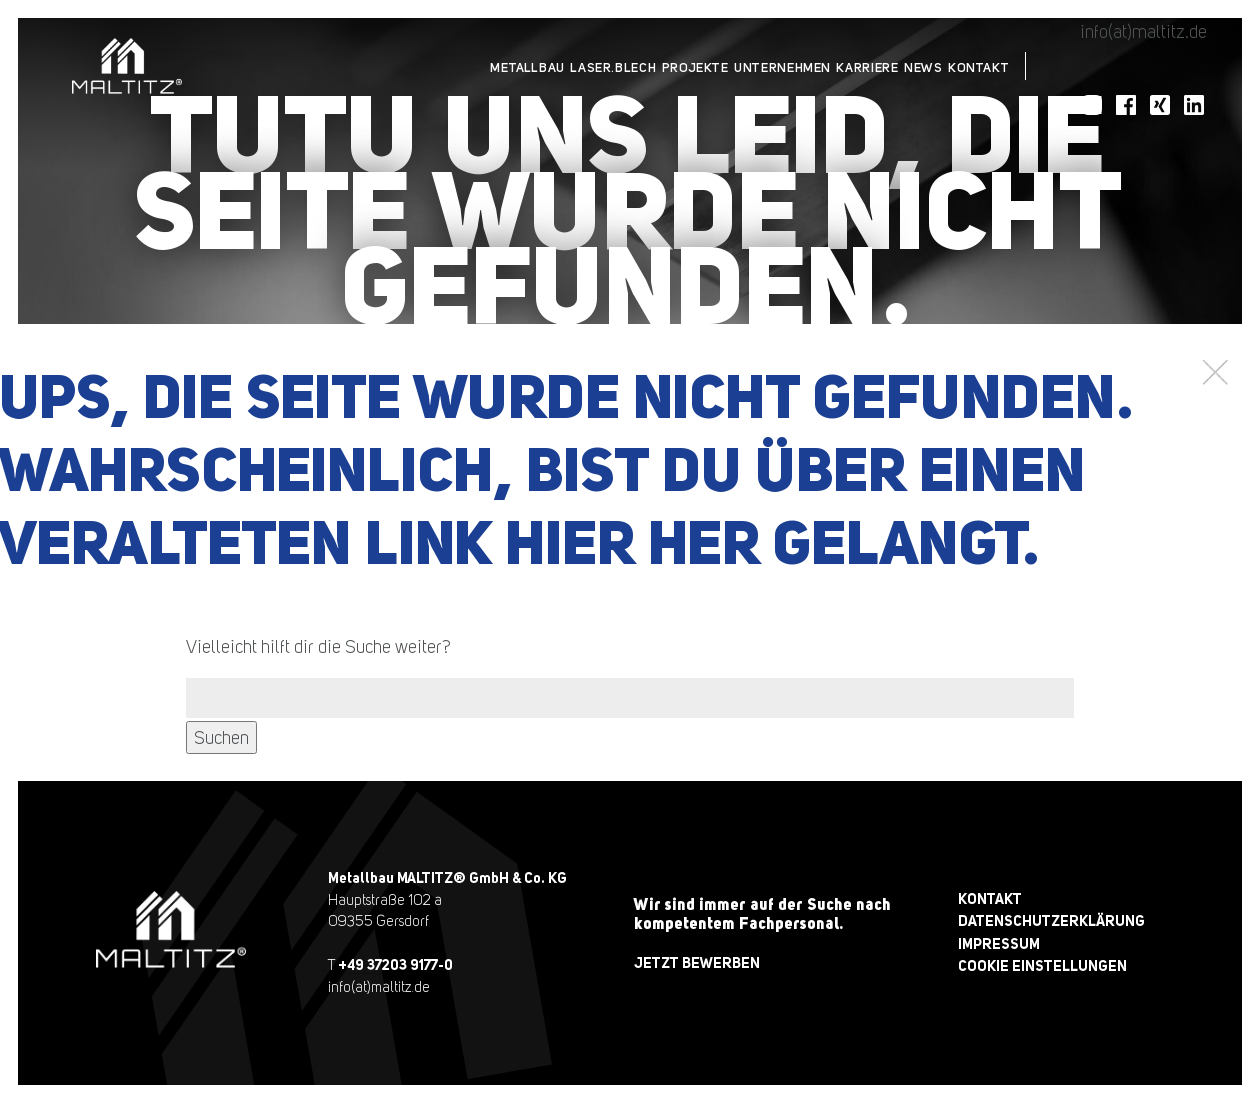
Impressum (999, 943)
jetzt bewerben (697, 962)
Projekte (611, 66)
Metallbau (406, 66)
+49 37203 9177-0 (395, 964)
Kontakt (969, 66)
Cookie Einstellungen (1042, 965)
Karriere (821, 66)
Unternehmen (717, 66)
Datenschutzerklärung (1051, 920)
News (895, 66)
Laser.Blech (511, 66)
